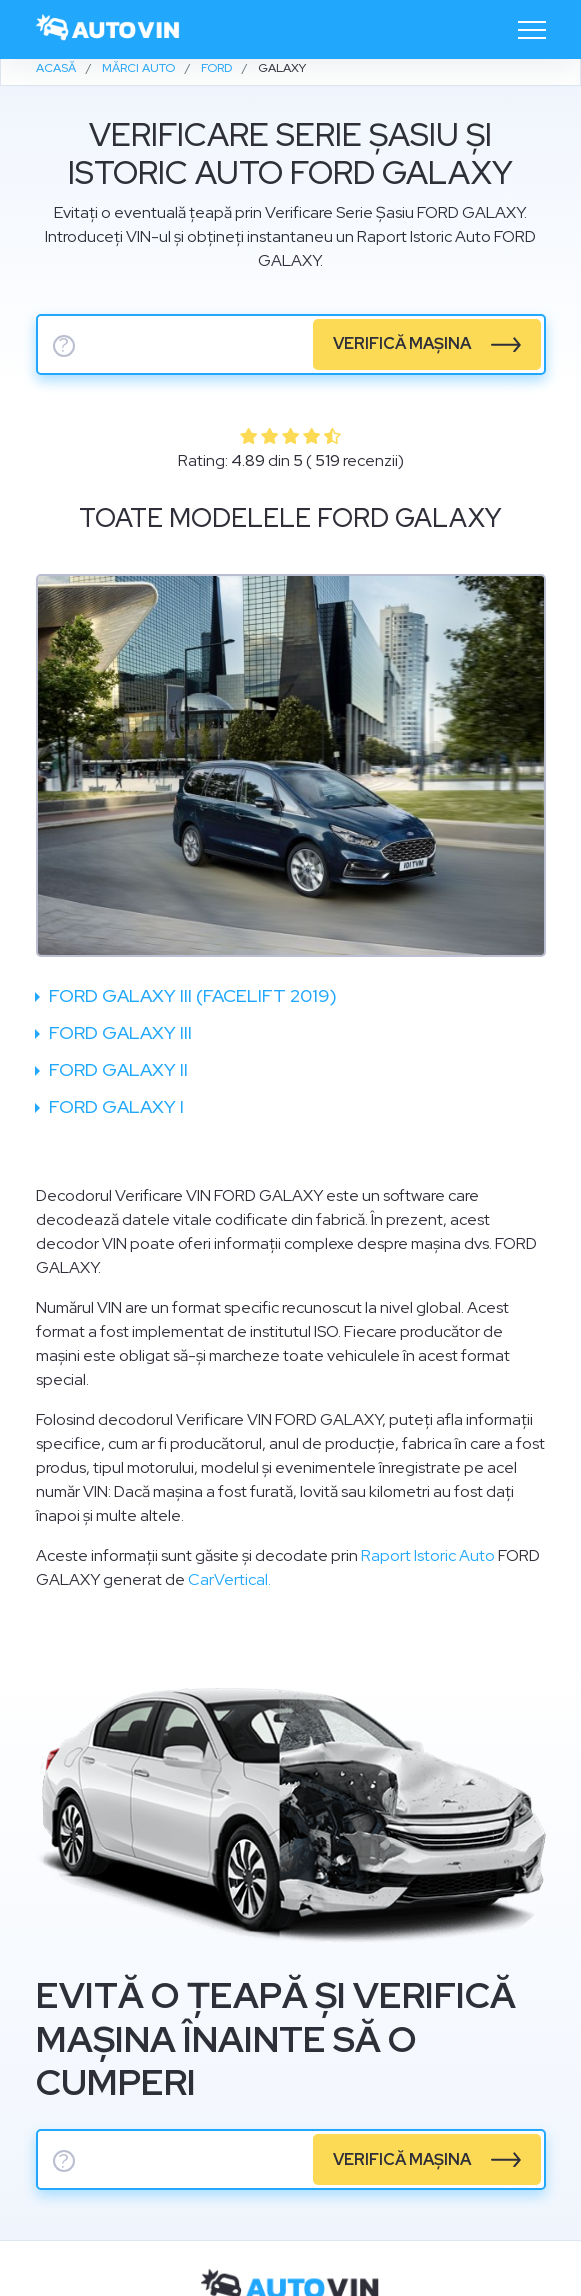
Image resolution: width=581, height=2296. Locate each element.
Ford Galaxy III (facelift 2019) (191, 995)
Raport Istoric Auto (428, 1555)
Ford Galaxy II (116, 1069)
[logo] (109, 29)
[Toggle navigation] (532, 30)
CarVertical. (229, 1579)
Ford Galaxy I (114, 1106)
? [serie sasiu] (64, 346)
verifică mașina (402, 343)
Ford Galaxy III (118, 1032)
